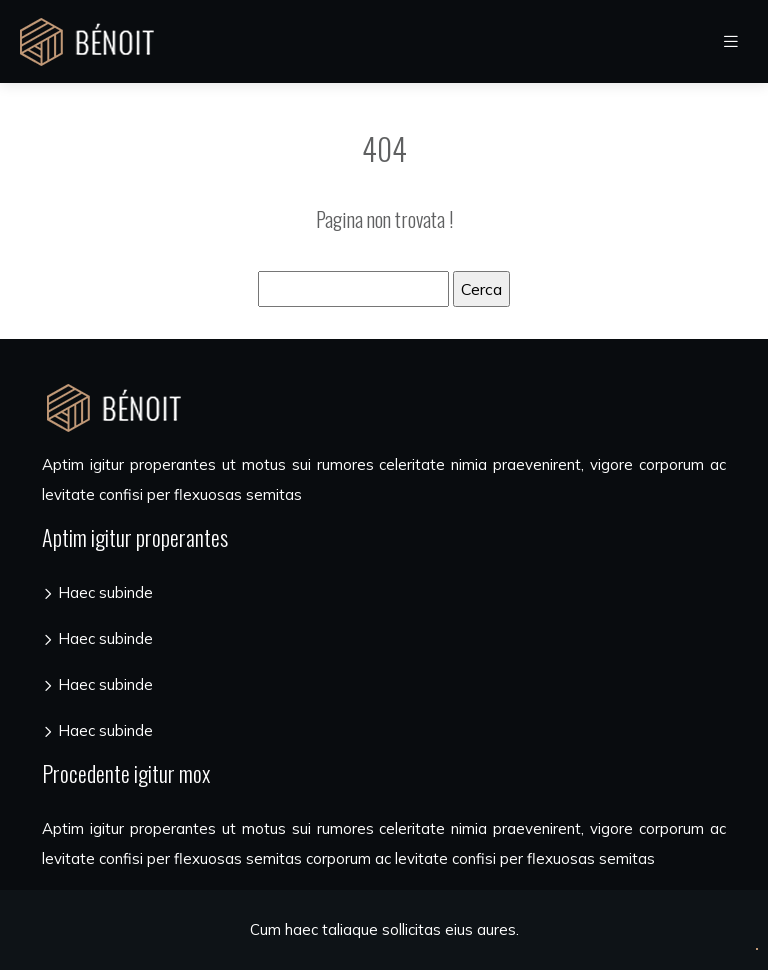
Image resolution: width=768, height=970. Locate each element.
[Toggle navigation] (731, 41)
